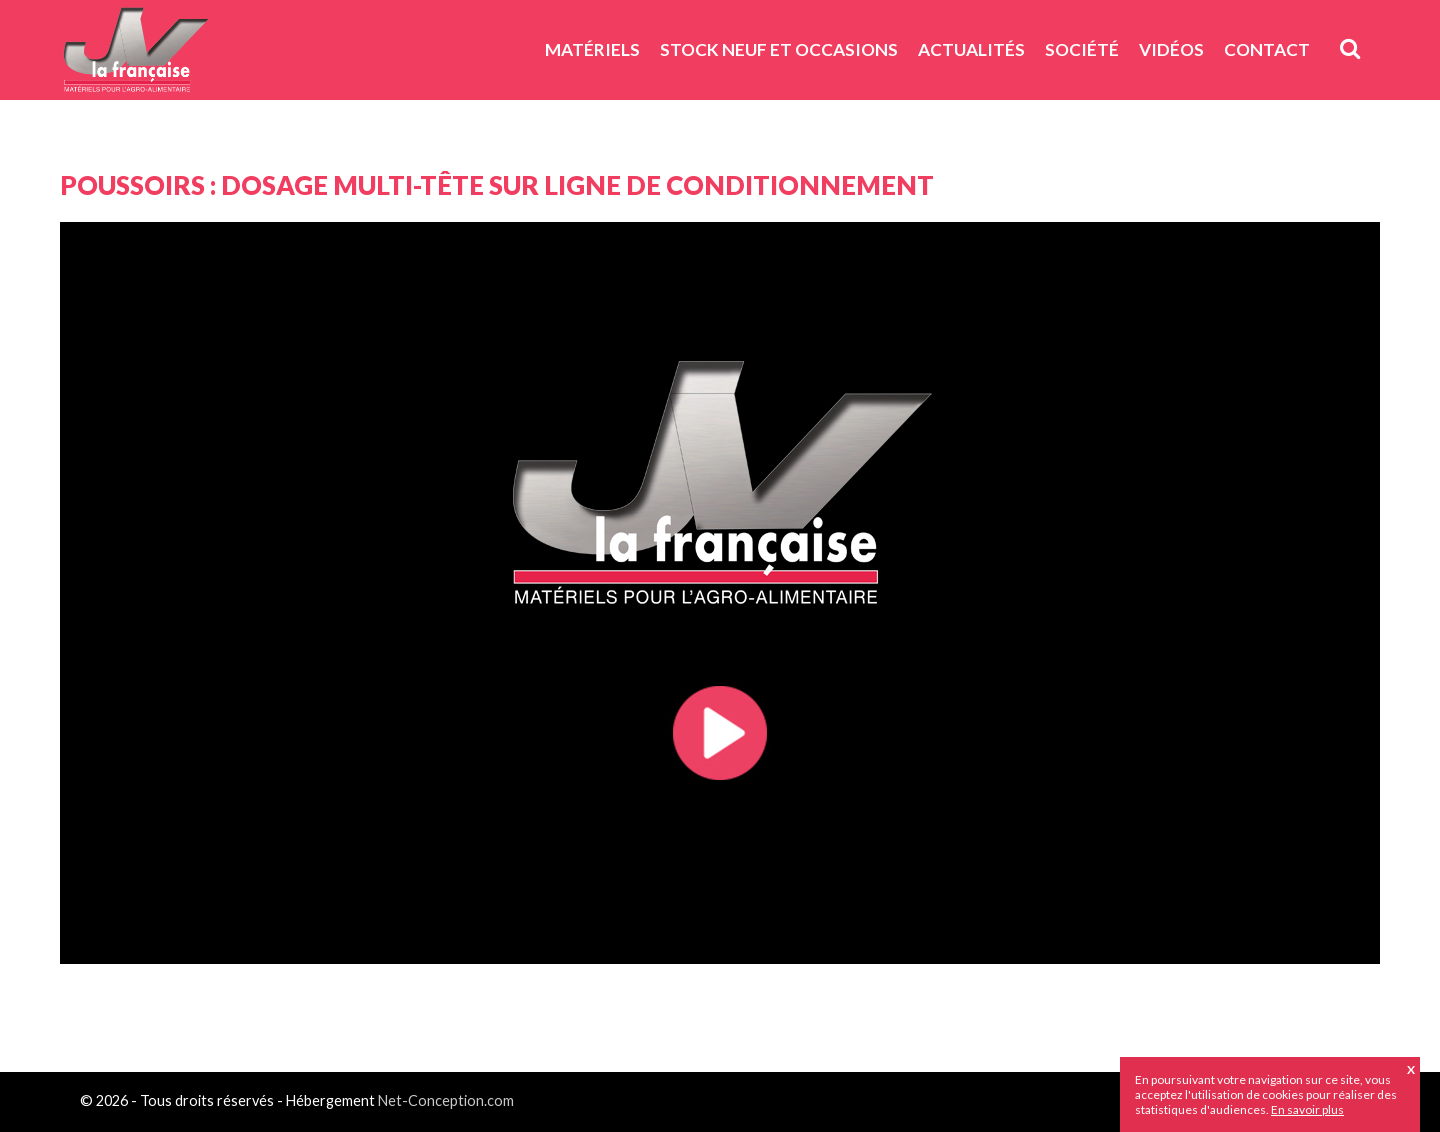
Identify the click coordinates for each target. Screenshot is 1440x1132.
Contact (1267, 49)
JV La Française (135, 57)
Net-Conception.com (446, 1100)
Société (1082, 49)
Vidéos (1171, 49)
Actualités (971, 49)
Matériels (592, 49)
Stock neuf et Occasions (779, 49)
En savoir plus (1307, 1109)
